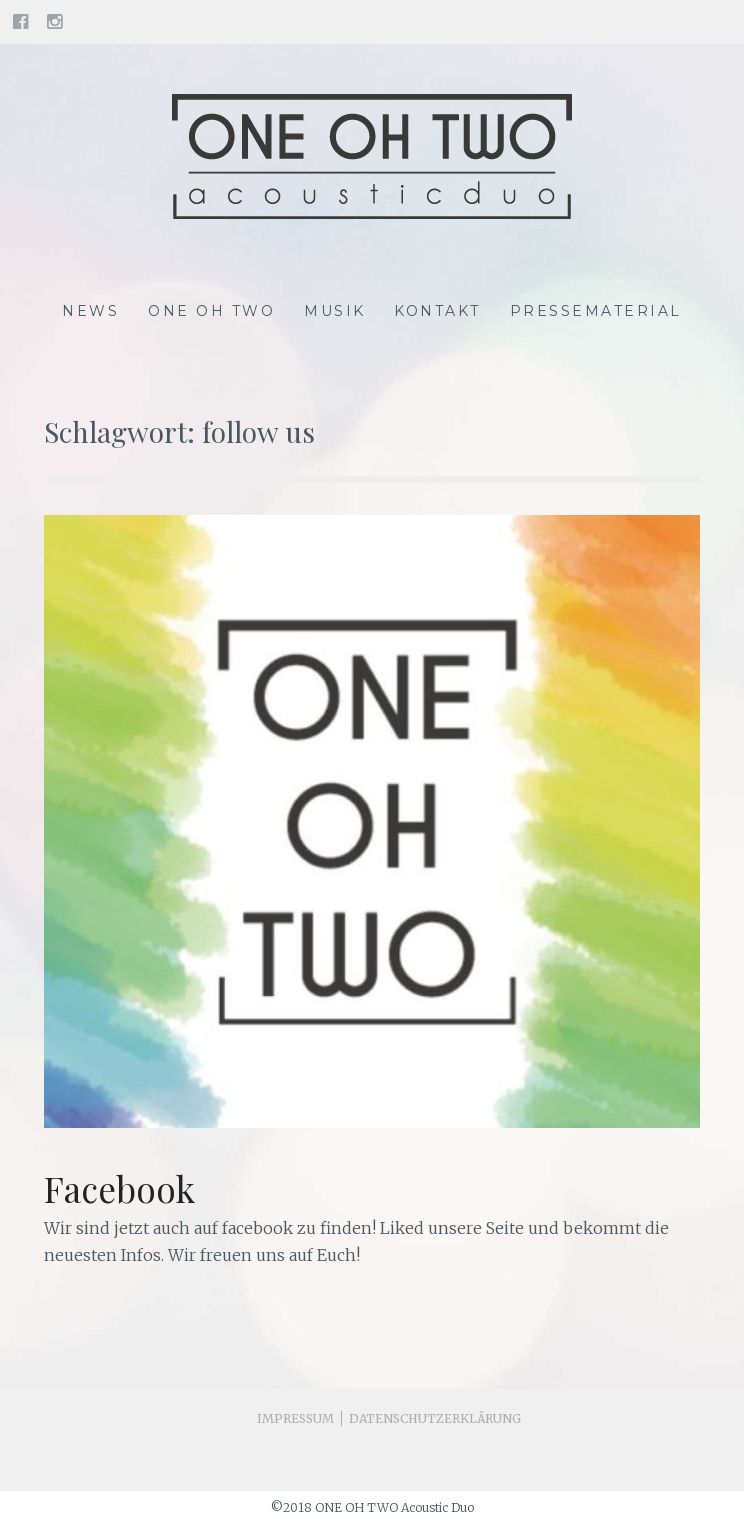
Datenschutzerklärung (435, 1418)
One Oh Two (211, 311)
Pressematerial (596, 311)
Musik (335, 311)
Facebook (119, 1188)
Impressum (295, 1418)
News (90, 311)
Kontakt (437, 311)
